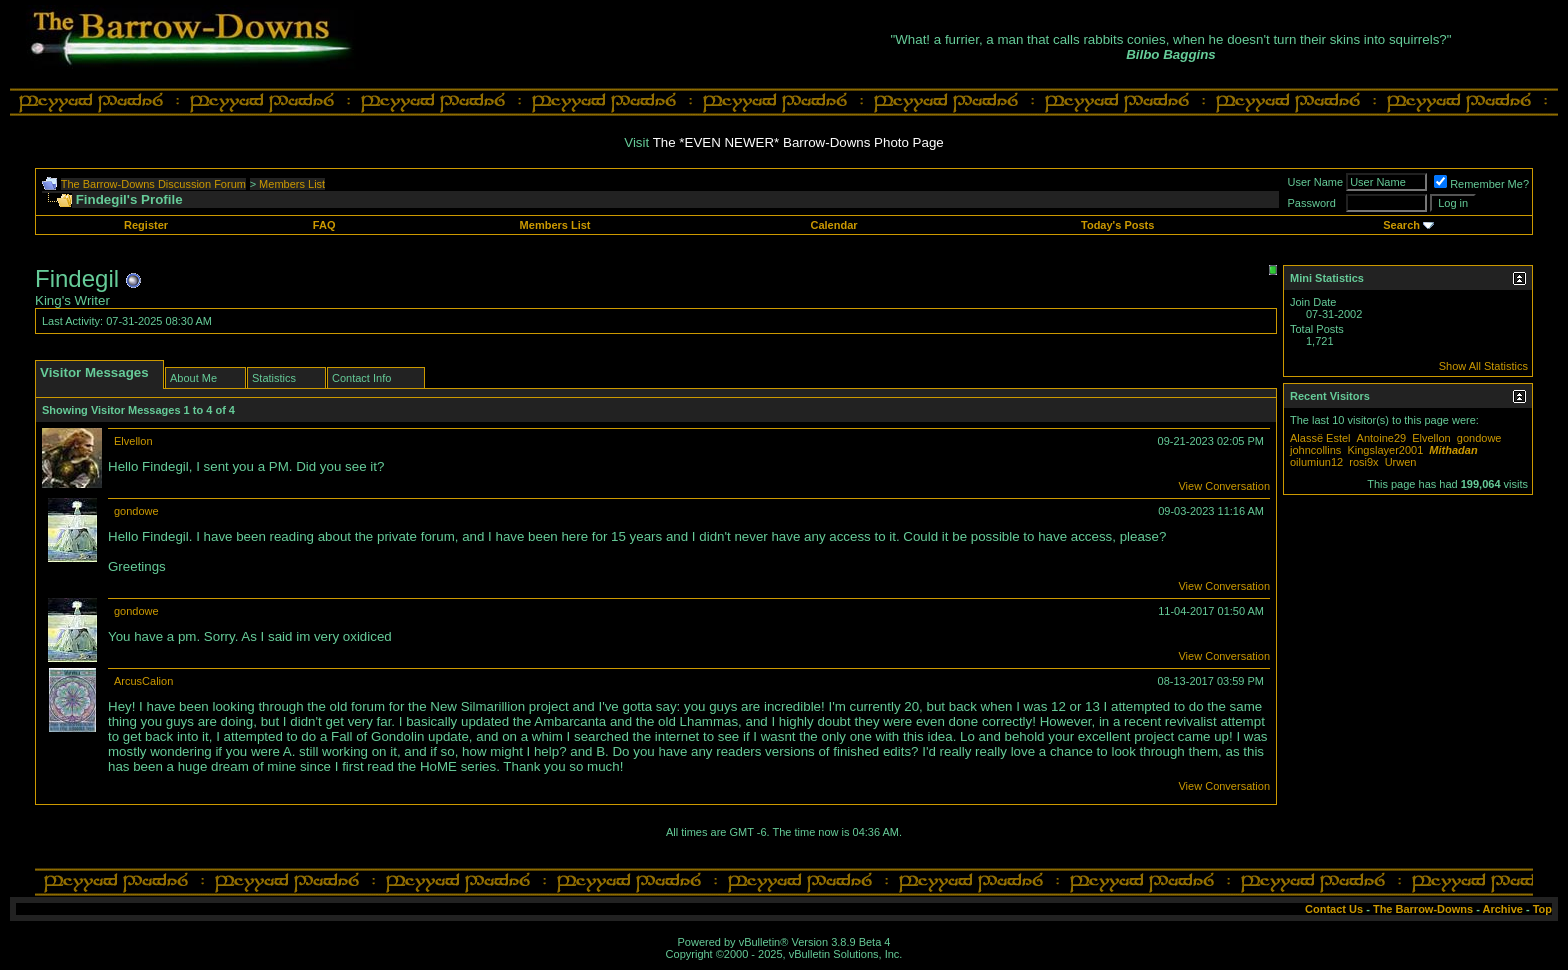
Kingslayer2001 (1385, 450)
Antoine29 (1382, 438)
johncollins (1315, 450)
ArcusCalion (143, 681)
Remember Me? (1481, 184)
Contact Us (1334, 909)
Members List (292, 184)
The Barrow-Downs (1423, 909)
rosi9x (1363, 462)
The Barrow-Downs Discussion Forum (153, 184)
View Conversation (1224, 486)
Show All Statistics (1483, 366)
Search (1401, 225)
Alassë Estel (1320, 438)
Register (146, 225)
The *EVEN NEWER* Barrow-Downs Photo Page (798, 142)
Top (1542, 909)
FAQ (324, 225)
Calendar (833, 225)
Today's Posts (1117, 225)
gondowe (136, 511)
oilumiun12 (1316, 462)
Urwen (1401, 462)
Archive (1503, 909)
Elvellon (133, 441)
